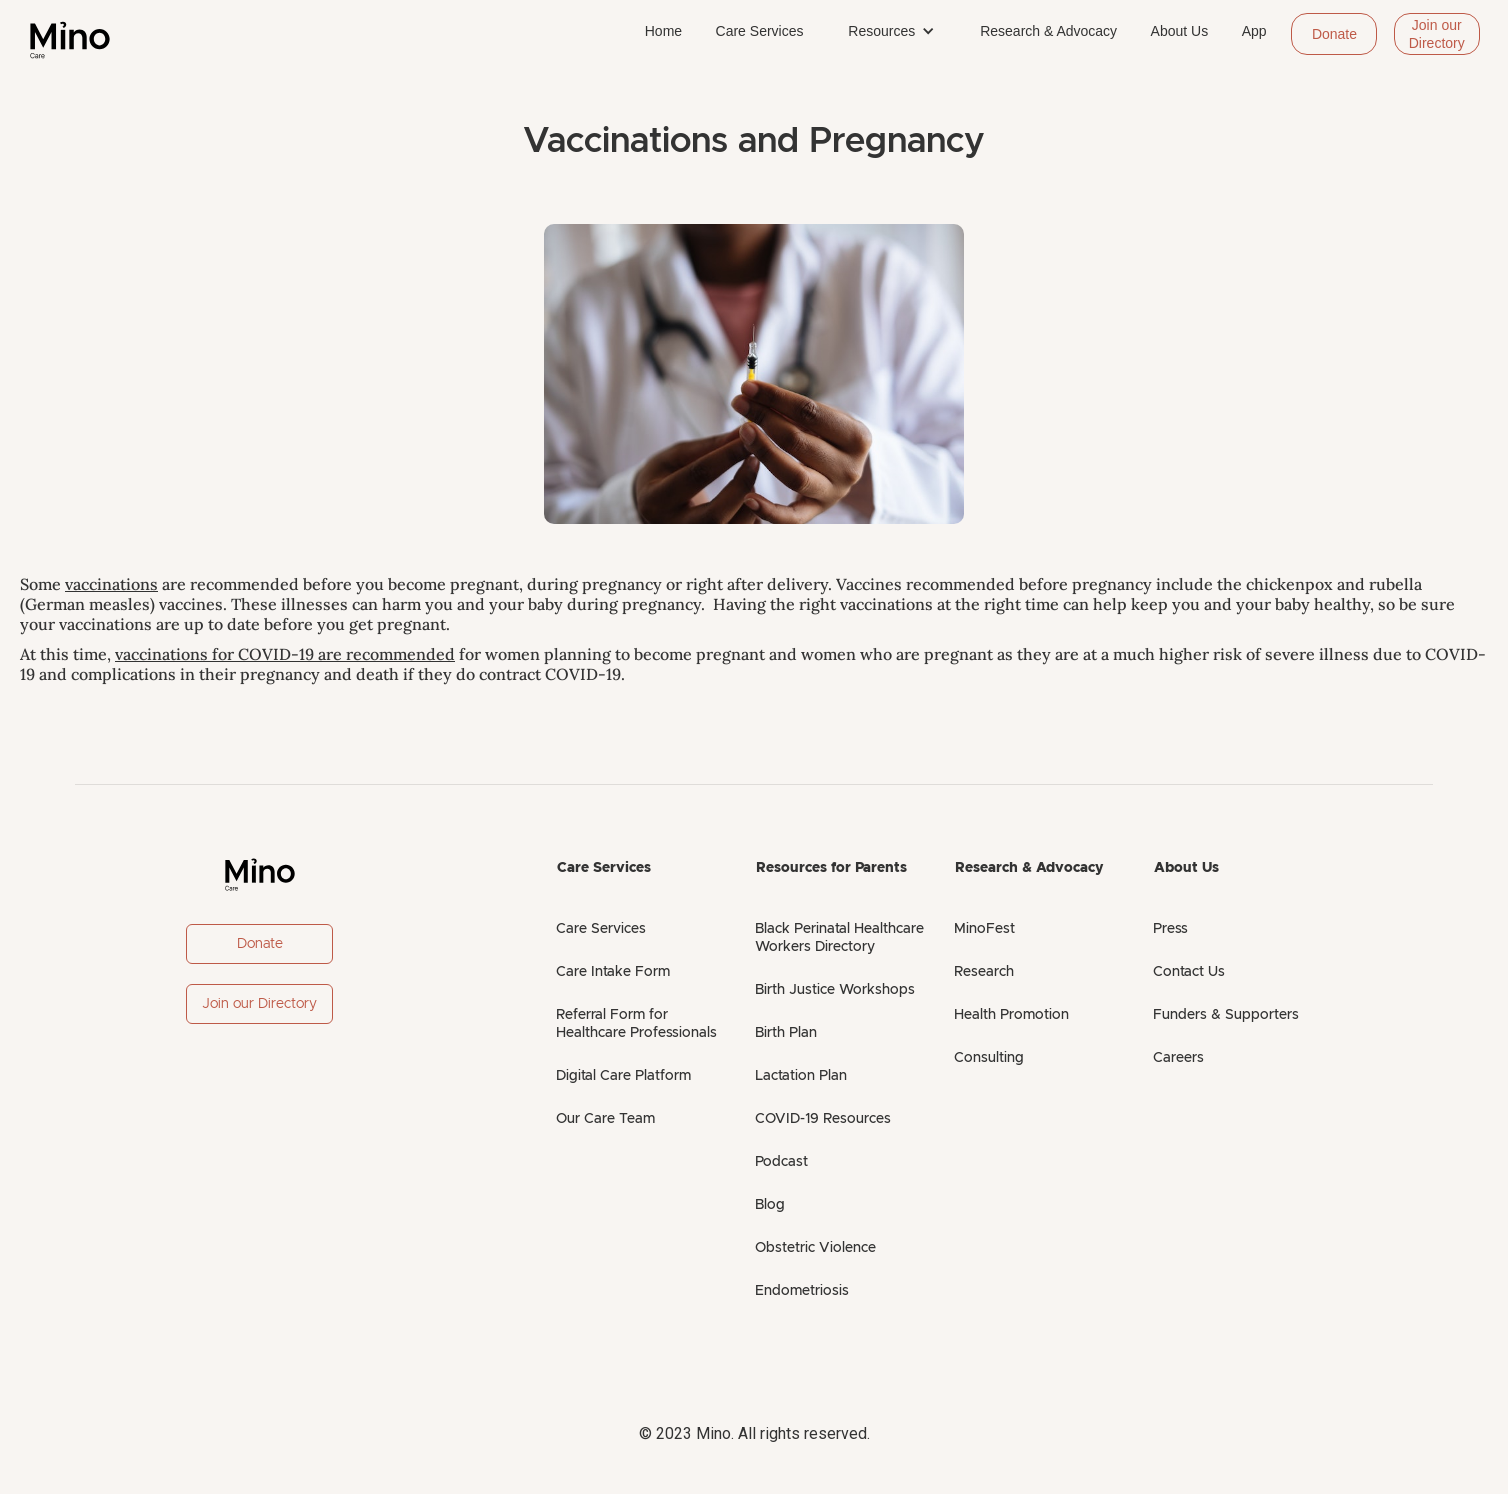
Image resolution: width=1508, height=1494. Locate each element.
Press (1170, 929)
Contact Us (1189, 972)
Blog (770, 1205)
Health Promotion (1011, 1015)
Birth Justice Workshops (835, 990)
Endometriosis (802, 1291)
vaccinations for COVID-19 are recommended (285, 654)
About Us (1180, 31)
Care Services (760, 31)
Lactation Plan (801, 1076)
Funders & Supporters (1226, 1015)
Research (984, 972)
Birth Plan (786, 1033)
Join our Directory (1437, 34)
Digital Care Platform (623, 1076)
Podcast (781, 1162)
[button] (891, 31)
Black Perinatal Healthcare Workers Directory (839, 938)
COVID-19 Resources (823, 1119)
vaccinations (111, 584)
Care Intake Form (613, 972)
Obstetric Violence (815, 1248)
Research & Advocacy (1048, 31)
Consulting (989, 1058)
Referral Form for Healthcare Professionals (636, 1024)
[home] (70, 40)
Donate (1334, 34)
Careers (1178, 1058)
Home (663, 31)
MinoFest (984, 929)
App (1254, 31)
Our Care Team (605, 1119)
